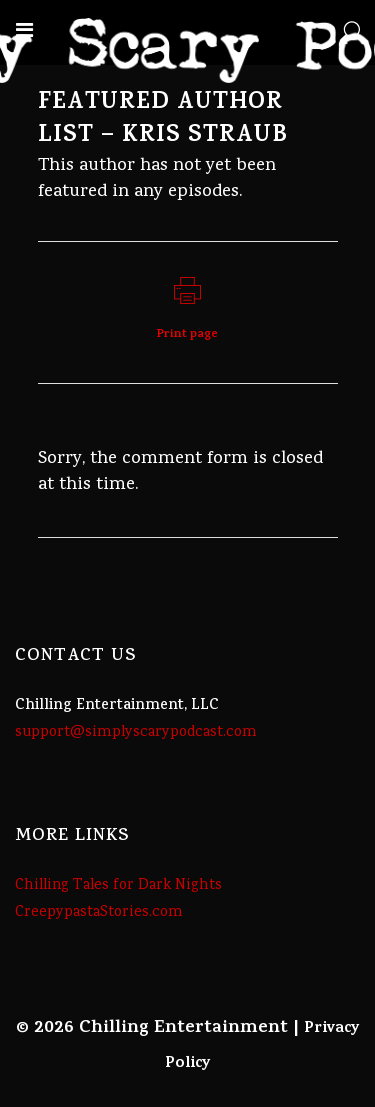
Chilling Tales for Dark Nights (118, 886)
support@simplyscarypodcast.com (136, 733)
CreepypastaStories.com (99, 913)
